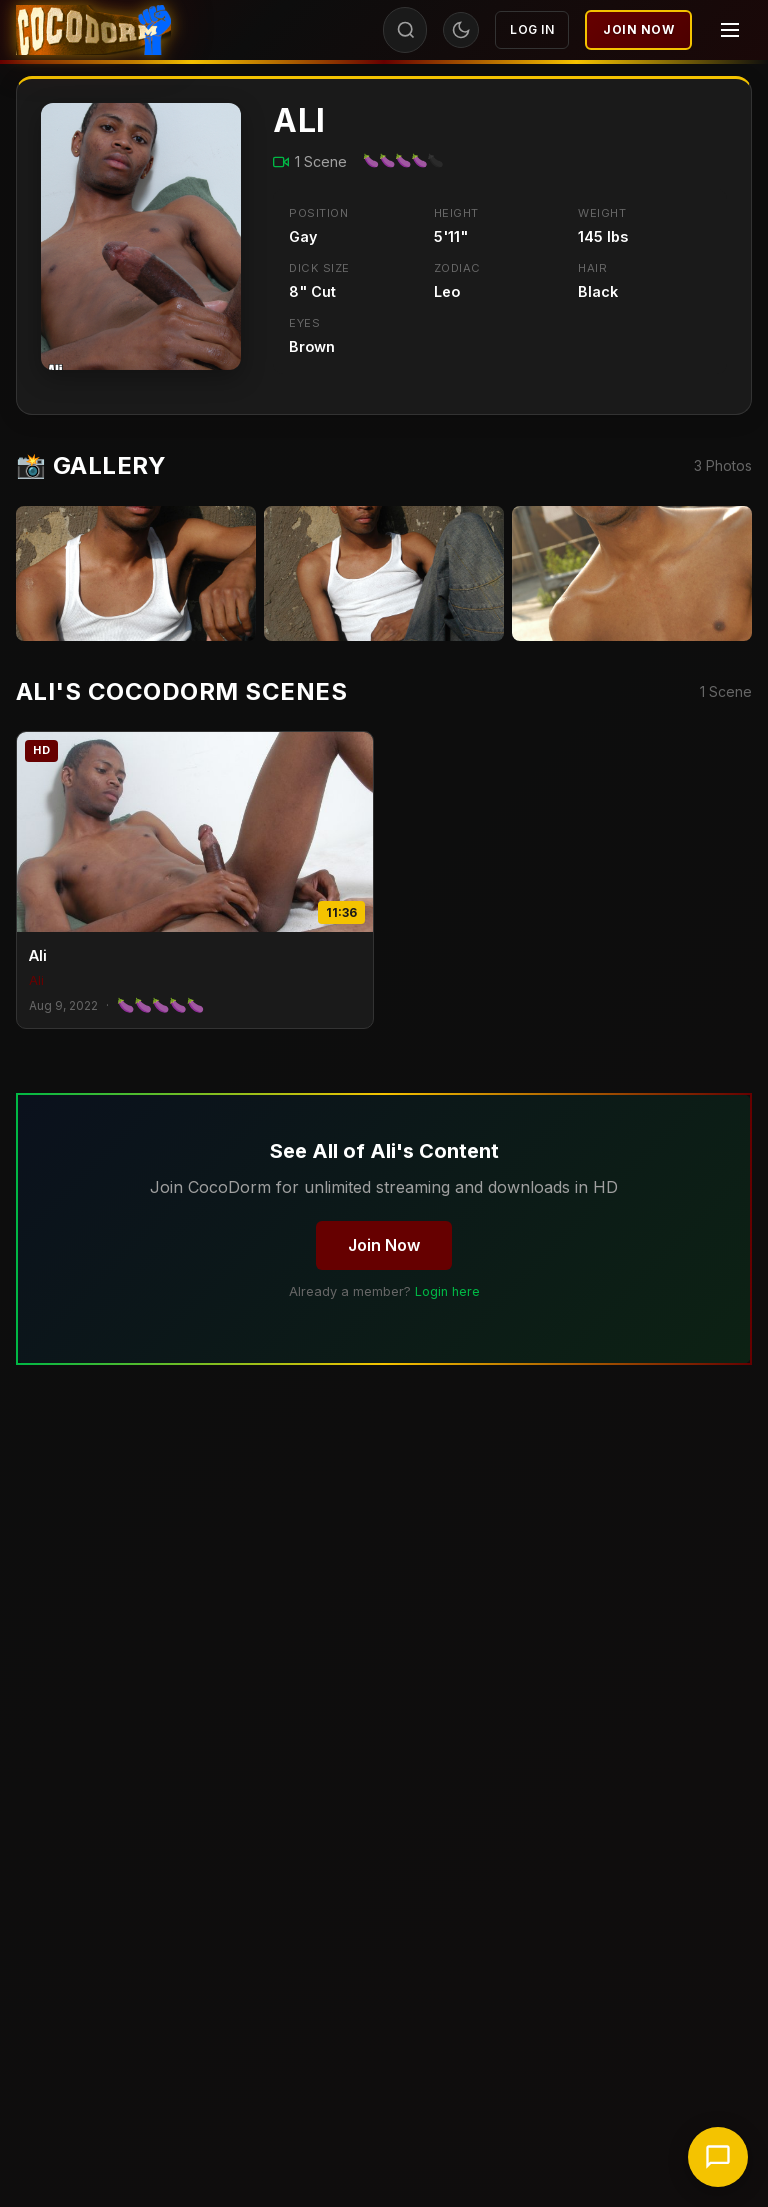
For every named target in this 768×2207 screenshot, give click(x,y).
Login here (447, 1291)
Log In (532, 29)
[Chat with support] (718, 2157)
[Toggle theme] (461, 30)
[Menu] (730, 30)
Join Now (638, 29)
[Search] (406, 30)
